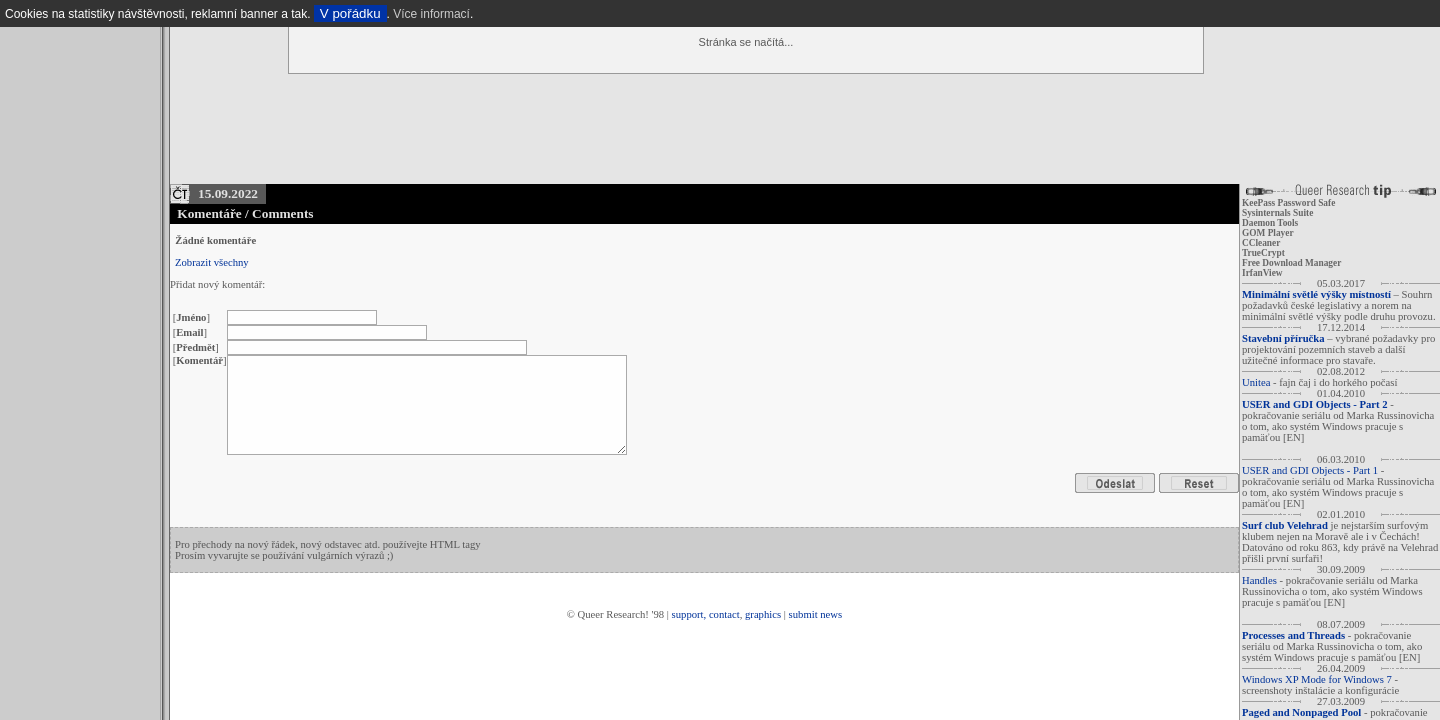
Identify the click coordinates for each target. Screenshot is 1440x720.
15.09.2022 (228, 193)
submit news (816, 614)
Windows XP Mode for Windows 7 (1317, 679)
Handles (1259, 580)
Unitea (1256, 382)
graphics (763, 614)
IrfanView (1262, 273)
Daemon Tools (1270, 223)
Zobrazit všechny (212, 262)
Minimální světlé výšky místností (1316, 294)
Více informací (431, 14)
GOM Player (1268, 233)
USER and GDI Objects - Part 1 (1310, 470)
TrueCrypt (1263, 253)
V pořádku (350, 13)
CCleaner (1261, 243)
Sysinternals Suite (1277, 213)
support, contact (706, 614)
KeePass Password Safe (1288, 203)
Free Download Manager (1291, 263)
